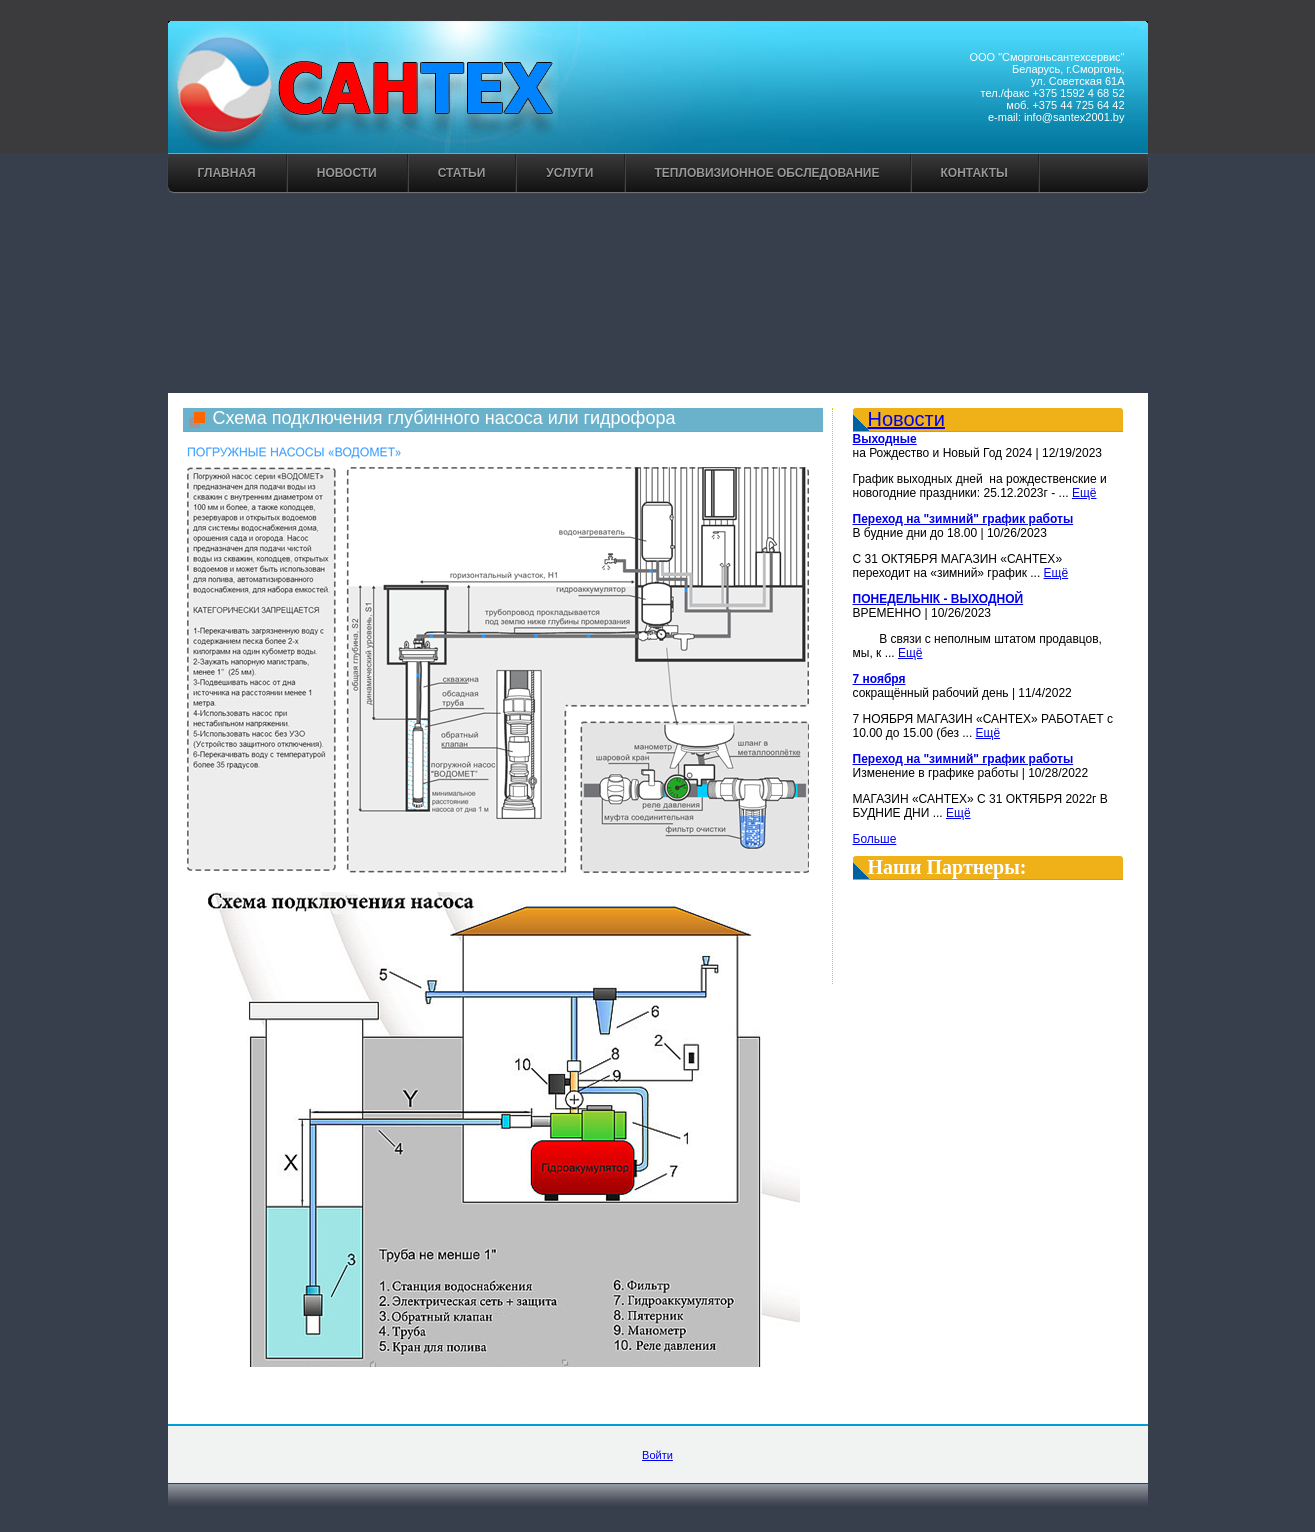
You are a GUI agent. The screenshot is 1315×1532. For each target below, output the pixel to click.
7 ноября (879, 679)
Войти (657, 1455)
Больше (875, 839)
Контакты (974, 173)
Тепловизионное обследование (767, 173)
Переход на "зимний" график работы (963, 519)
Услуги (569, 173)
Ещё (1084, 493)
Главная (227, 173)
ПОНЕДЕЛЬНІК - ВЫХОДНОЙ (938, 599)
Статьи (462, 173)
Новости (347, 173)
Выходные (885, 439)
